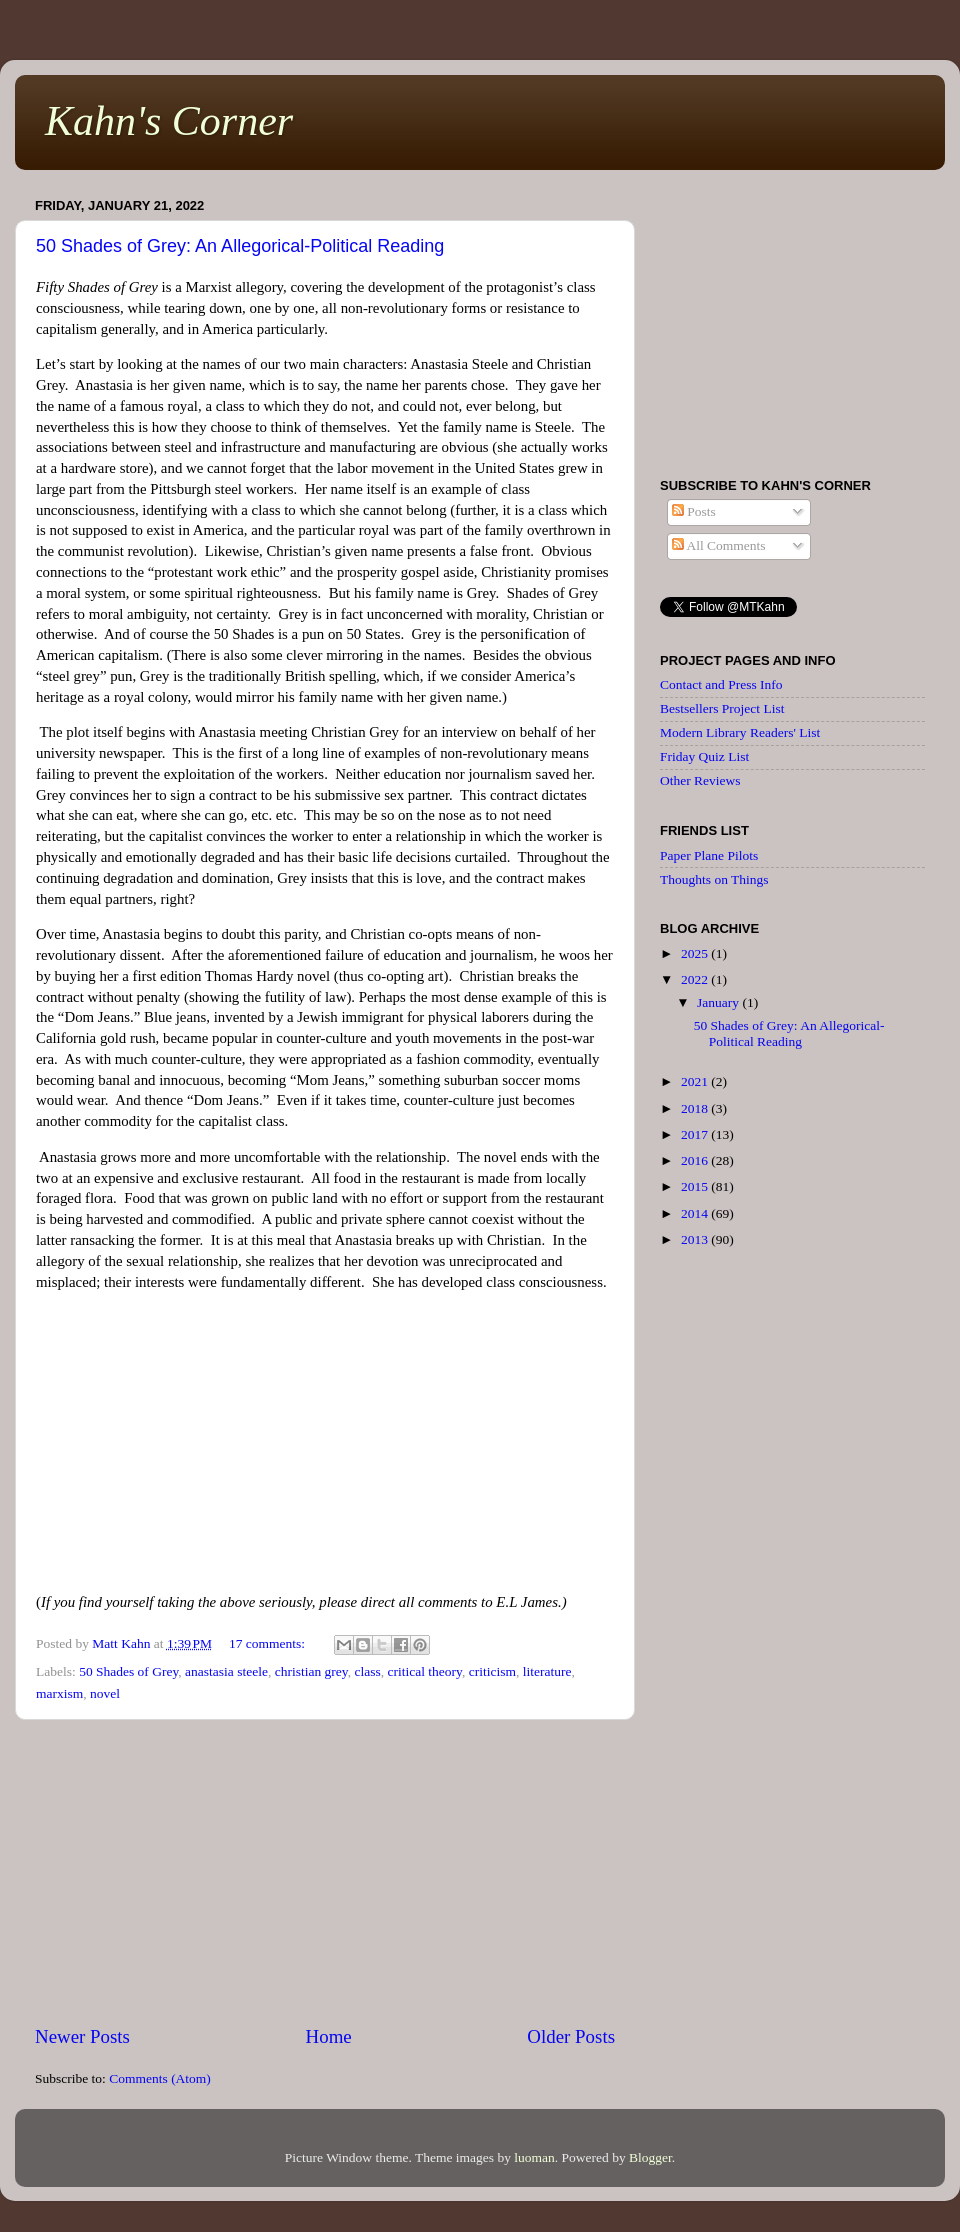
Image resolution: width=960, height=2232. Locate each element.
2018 (696, 1108)
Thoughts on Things (714, 879)
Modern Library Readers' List (740, 732)
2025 (696, 953)
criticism (492, 1671)
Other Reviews (700, 780)
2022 (696, 979)
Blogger (650, 2157)
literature (547, 1671)
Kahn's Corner (169, 121)
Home (329, 2036)
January (719, 1002)
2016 (696, 1160)
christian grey (311, 1671)
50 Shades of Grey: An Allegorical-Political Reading (240, 246)
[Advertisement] (325, 1872)
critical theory (424, 1671)
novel (105, 1693)
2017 (696, 1134)
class (367, 1671)
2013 (696, 1239)
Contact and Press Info (721, 684)
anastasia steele (226, 1671)
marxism (59, 1693)
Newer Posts (82, 2036)
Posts (694, 511)
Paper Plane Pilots (709, 855)
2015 (696, 1186)
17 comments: (269, 1643)
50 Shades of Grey (128, 1671)
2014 (696, 1213)
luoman (534, 2157)
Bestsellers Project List (722, 708)
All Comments (719, 545)
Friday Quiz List (704, 756)
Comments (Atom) (160, 2078)
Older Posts (571, 2036)
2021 (696, 1081)
